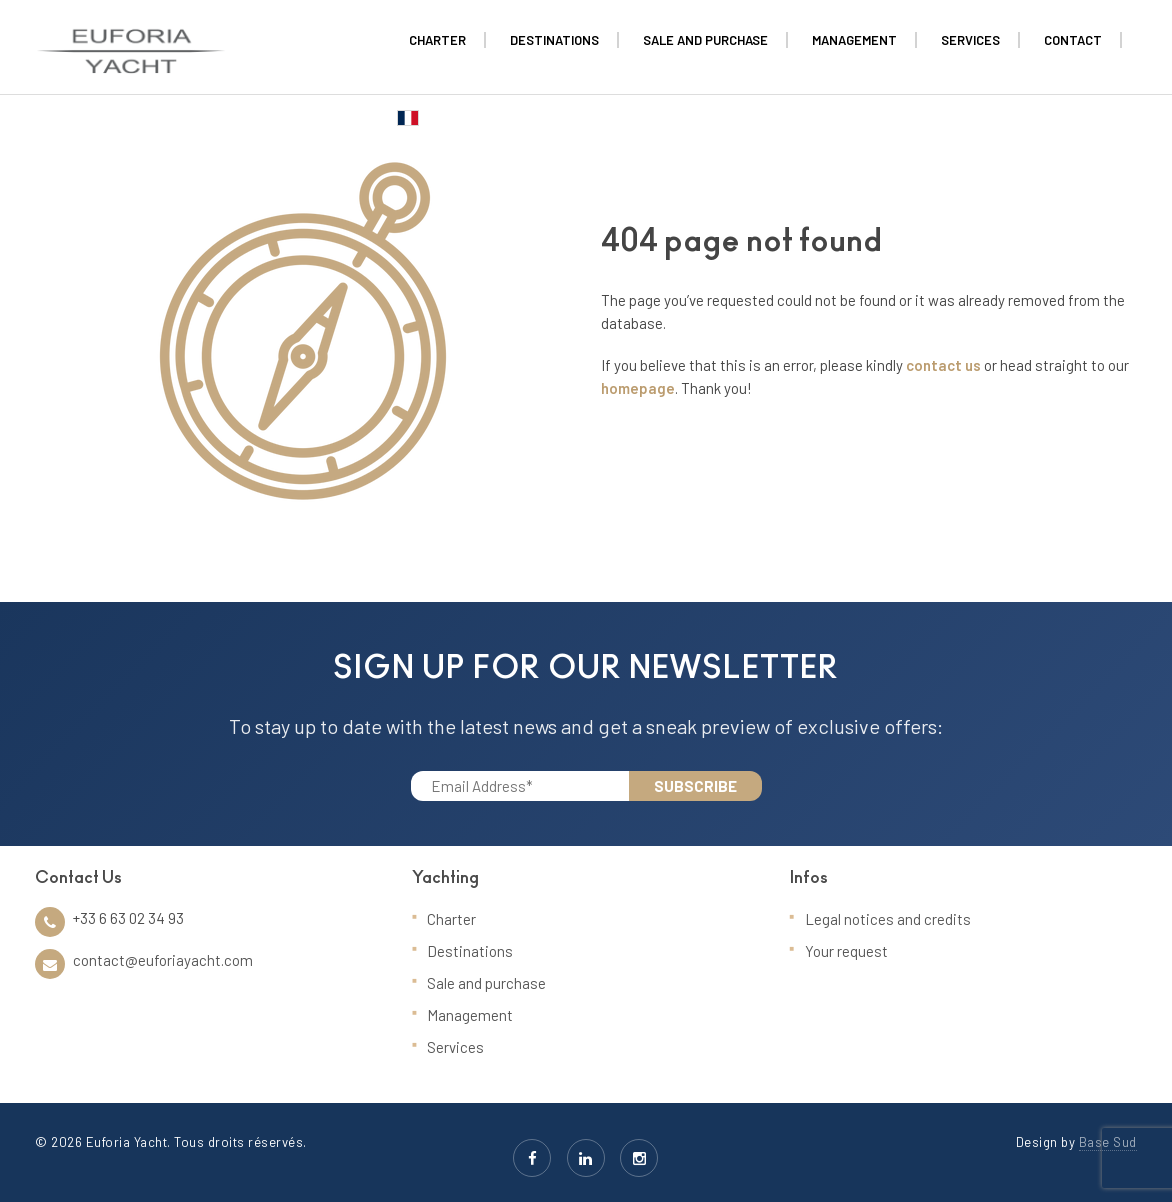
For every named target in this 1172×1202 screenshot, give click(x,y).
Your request (846, 951)
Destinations (470, 951)
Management (470, 1015)
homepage (638, 388)
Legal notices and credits (888, 919)
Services (455, 1047)
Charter (451, 919)
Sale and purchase (486, 983)
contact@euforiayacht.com (163, 960)
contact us (943, 365)
